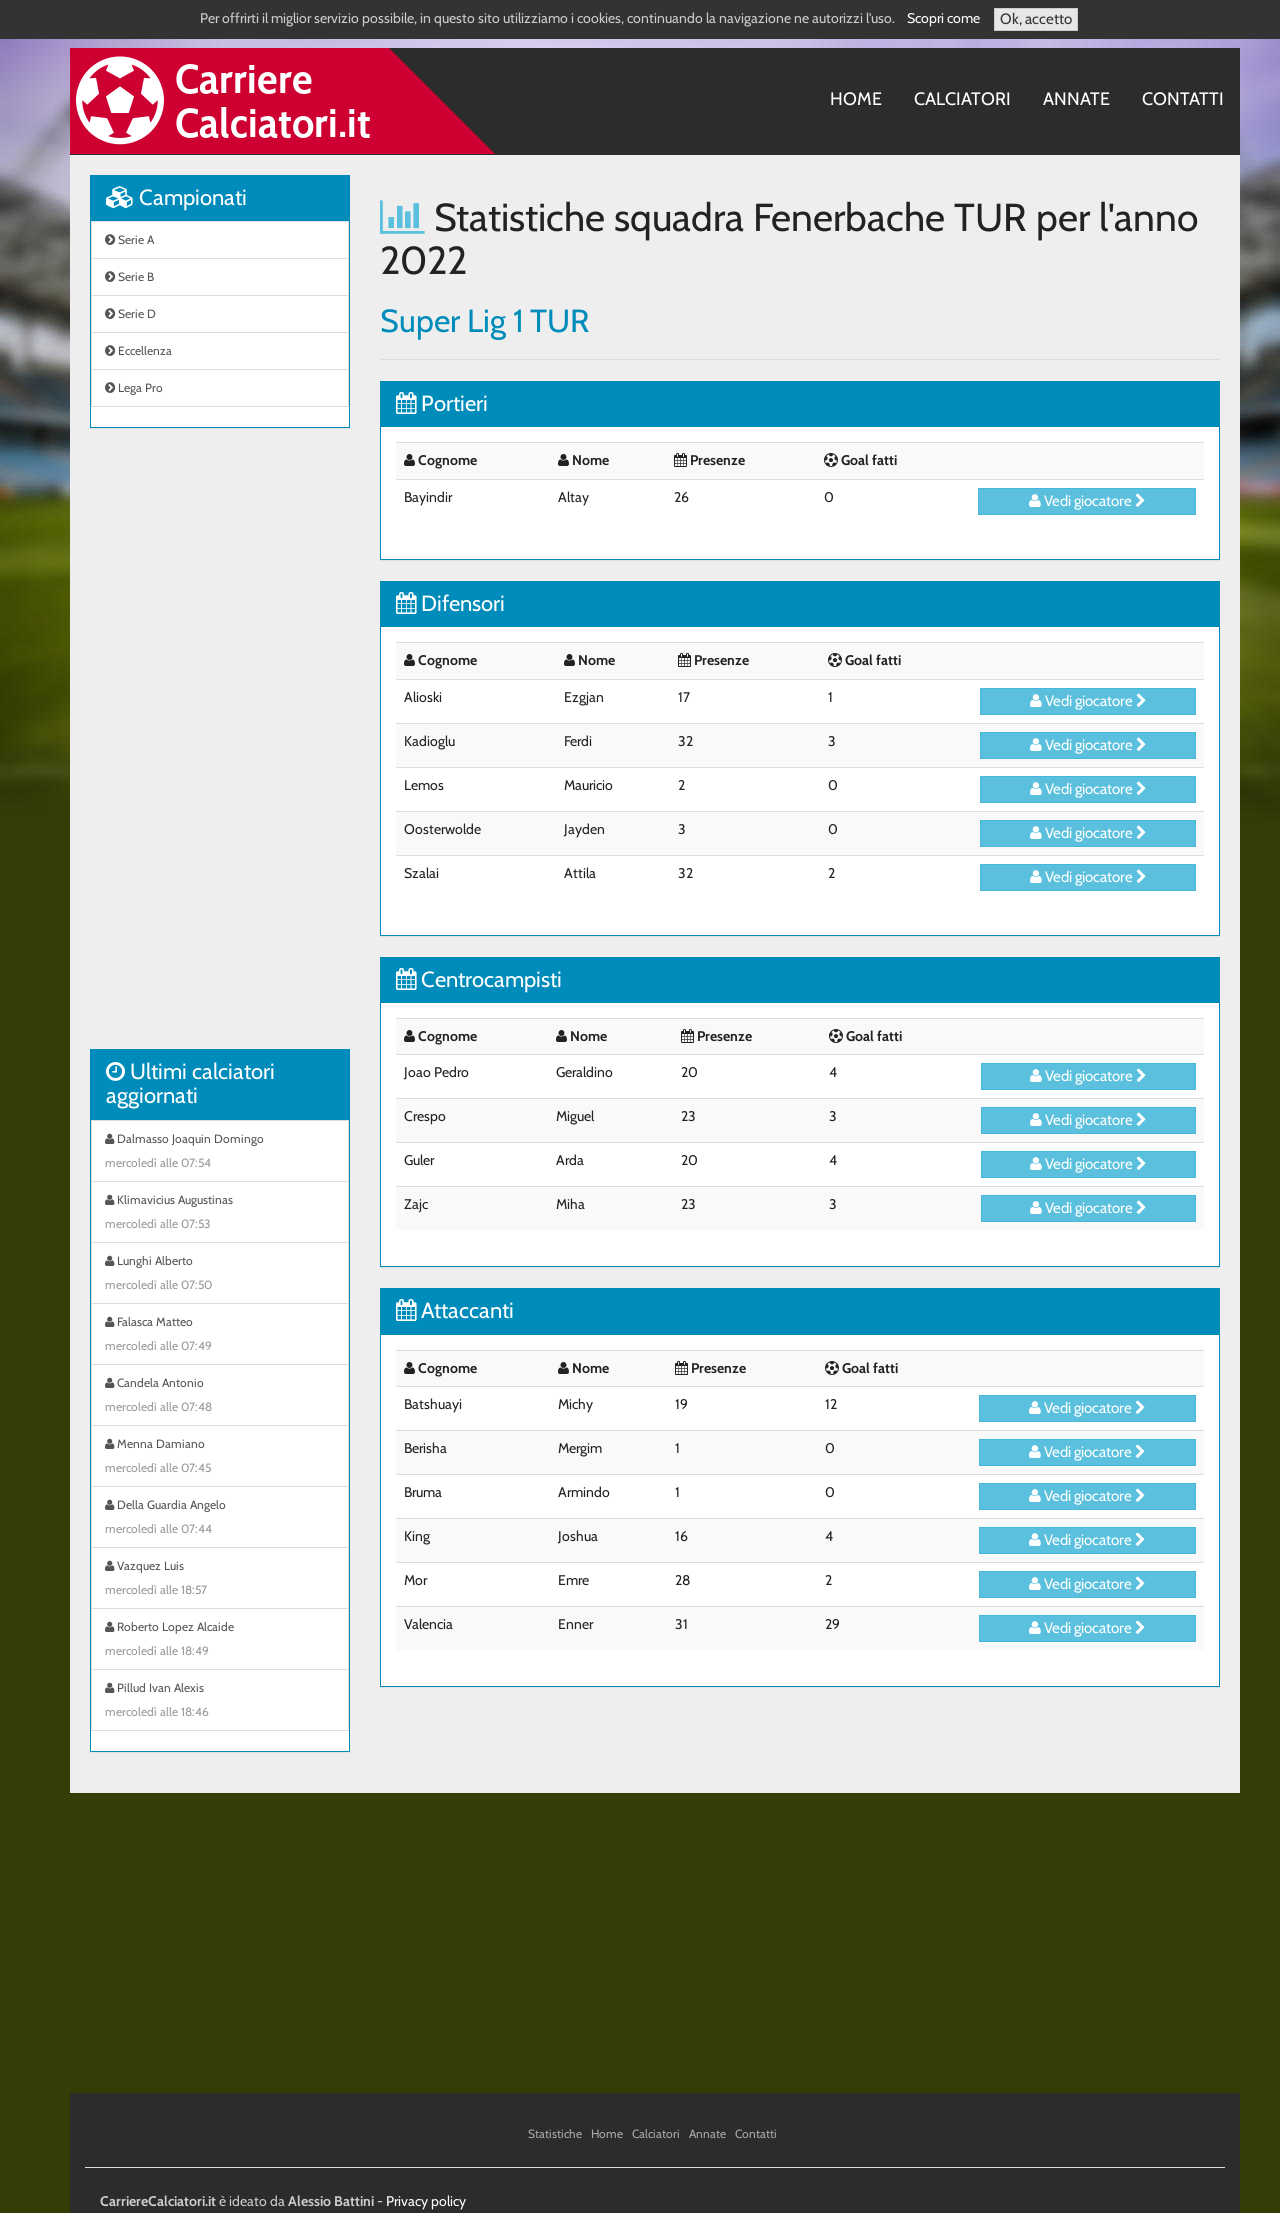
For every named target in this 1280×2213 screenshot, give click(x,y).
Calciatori (962, 99)
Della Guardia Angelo (220, 1519)
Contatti (1183, 99)
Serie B (129, 276)
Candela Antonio (220, 1397)
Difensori (450, 603)
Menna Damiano (220, 1458)
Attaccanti (455, 1310)
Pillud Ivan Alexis (220, 1702)
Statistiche (555, 2133)
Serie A (129, 239)
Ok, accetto (1036, 19)
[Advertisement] (220, 749)
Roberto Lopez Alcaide (220, 1641)
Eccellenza (138, 350)
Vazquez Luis (220, 1580)
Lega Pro (134, 387)
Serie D (130, 313)
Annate (1076, 99)
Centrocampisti (479, 979)
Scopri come (943, 18)
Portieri (442, 403)
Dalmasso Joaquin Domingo (220, 1153)
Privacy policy (426, 2201)
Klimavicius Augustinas (220, 1214)
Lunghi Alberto (220, 1275)
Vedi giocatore (1087, 501)
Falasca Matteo (220, 1336)
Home (856, 99)
